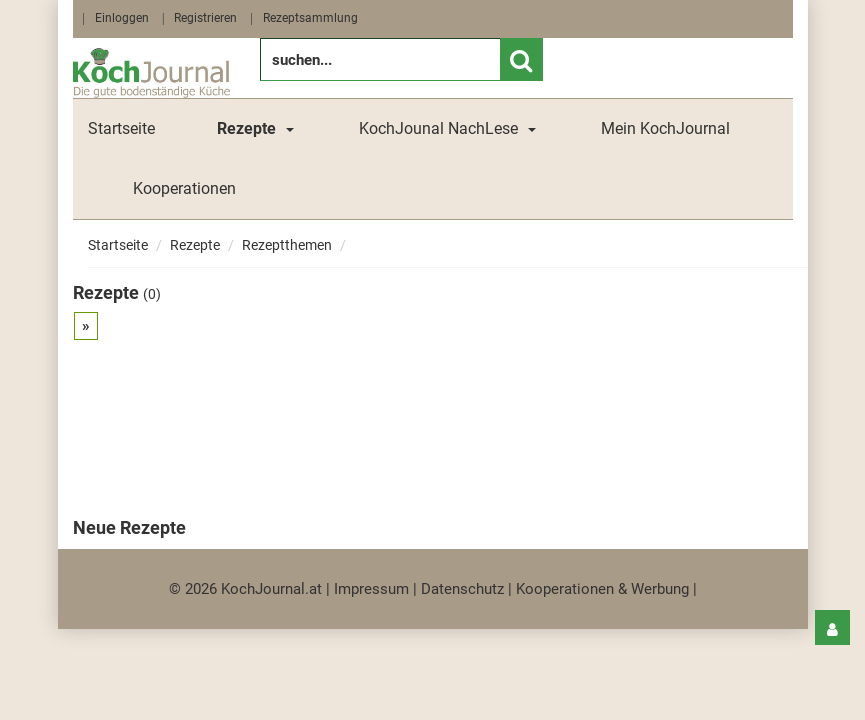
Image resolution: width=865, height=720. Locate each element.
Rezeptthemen (287, 245)
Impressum (371, 589)
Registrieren (205, 18)
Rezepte (195, 245)
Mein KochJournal (665, 128)
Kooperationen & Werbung (602, 589)
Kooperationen (184, 188)
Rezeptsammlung (310, 18)
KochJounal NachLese (438, 128)
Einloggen (122, 18)
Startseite (121, 128)
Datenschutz (462, 589)
